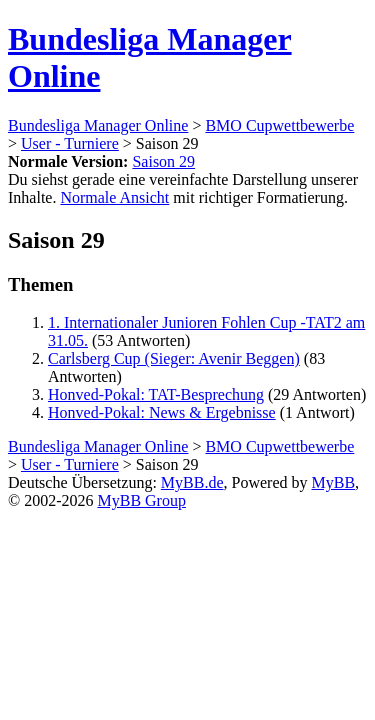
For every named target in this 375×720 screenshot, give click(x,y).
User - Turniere (70, 143)
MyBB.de (192, 482)
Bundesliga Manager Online (98, 125)
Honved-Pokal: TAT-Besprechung (156, 394)
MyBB (334, 482)
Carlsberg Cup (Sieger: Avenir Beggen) (174, 358)
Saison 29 (163, 161)
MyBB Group (141, 500)
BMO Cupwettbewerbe (279, 125)
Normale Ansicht (114, 197)
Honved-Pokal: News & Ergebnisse (162, 412)
